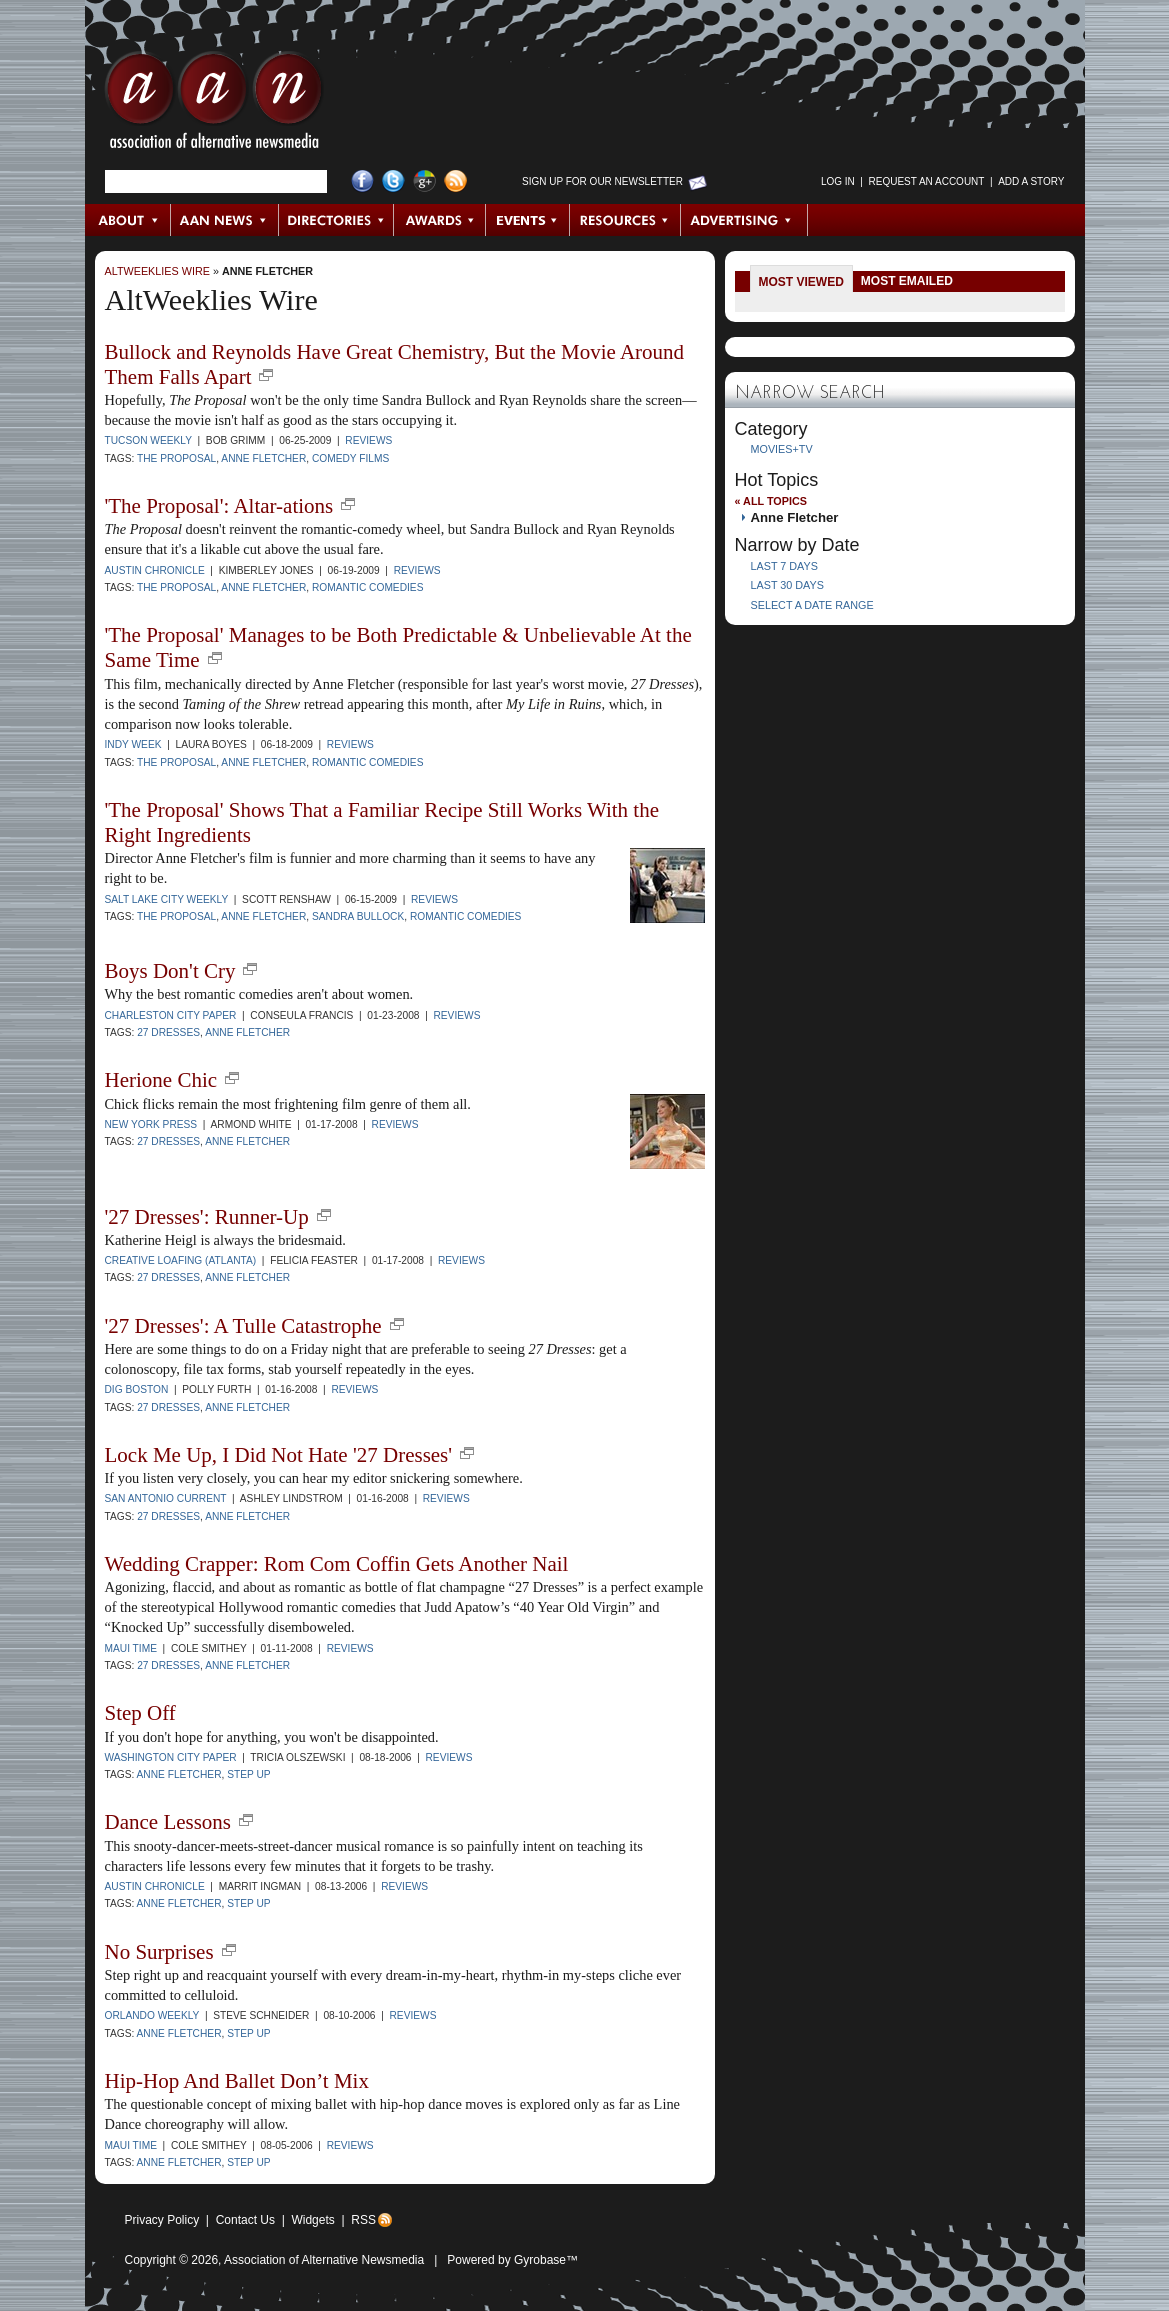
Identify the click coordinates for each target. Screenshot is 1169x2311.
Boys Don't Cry (170, 971)
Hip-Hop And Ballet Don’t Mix (237, 2081)
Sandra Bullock (358, 916)
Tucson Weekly (148, 440)
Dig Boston (137, 1389)
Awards (440, 220)
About (128, 220)
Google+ (424, 181)
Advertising (744, 220)
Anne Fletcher (267, 271)
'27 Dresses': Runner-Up (207, 1217)
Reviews (368, 440)
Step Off (140, 1713)
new (266, 375)
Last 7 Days (784, 566)
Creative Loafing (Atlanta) (181, 1260)
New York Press (151, 1124)
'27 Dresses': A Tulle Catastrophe (243, 1326)
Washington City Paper (171, 1757)
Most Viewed (801, 282)
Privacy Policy (162, 2220)
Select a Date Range (812, 605)
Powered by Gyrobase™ (512, 2260)
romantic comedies (368, 587)
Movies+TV (782, 449)
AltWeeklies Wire (157, 271)
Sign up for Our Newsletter (602, 181)
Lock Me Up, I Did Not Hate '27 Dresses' (279, 1455)
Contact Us (245, 2220)
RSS (363, 2220)
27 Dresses (168, 1032)
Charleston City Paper (171, 1015)
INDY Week (133, 744)
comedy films (350, 458)
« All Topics (771, 501)
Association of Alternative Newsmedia (324, 2260)
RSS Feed (455, 181)
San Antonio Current (166, 1498)
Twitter (393, 181)
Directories (336, 220)
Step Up (248, 1774)
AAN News (225, 220)
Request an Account (927, 181)
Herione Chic (161, 1080)
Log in (838, 181)
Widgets (312, 2220)
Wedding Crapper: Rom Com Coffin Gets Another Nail (337, 1564)
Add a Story (1031, 181)
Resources (625, 220)
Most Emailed (907, 281)
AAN (214, 105)
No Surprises (159, 1952)
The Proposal (176, 458)
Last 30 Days (787, 585)
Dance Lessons (168, 1822)
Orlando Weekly (152, 2015)
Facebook (362, 181)
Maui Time (131, 1648)
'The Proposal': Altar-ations (219, 506)
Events (528, 220)
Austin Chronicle (155, 570)
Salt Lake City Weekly (167, 899)
